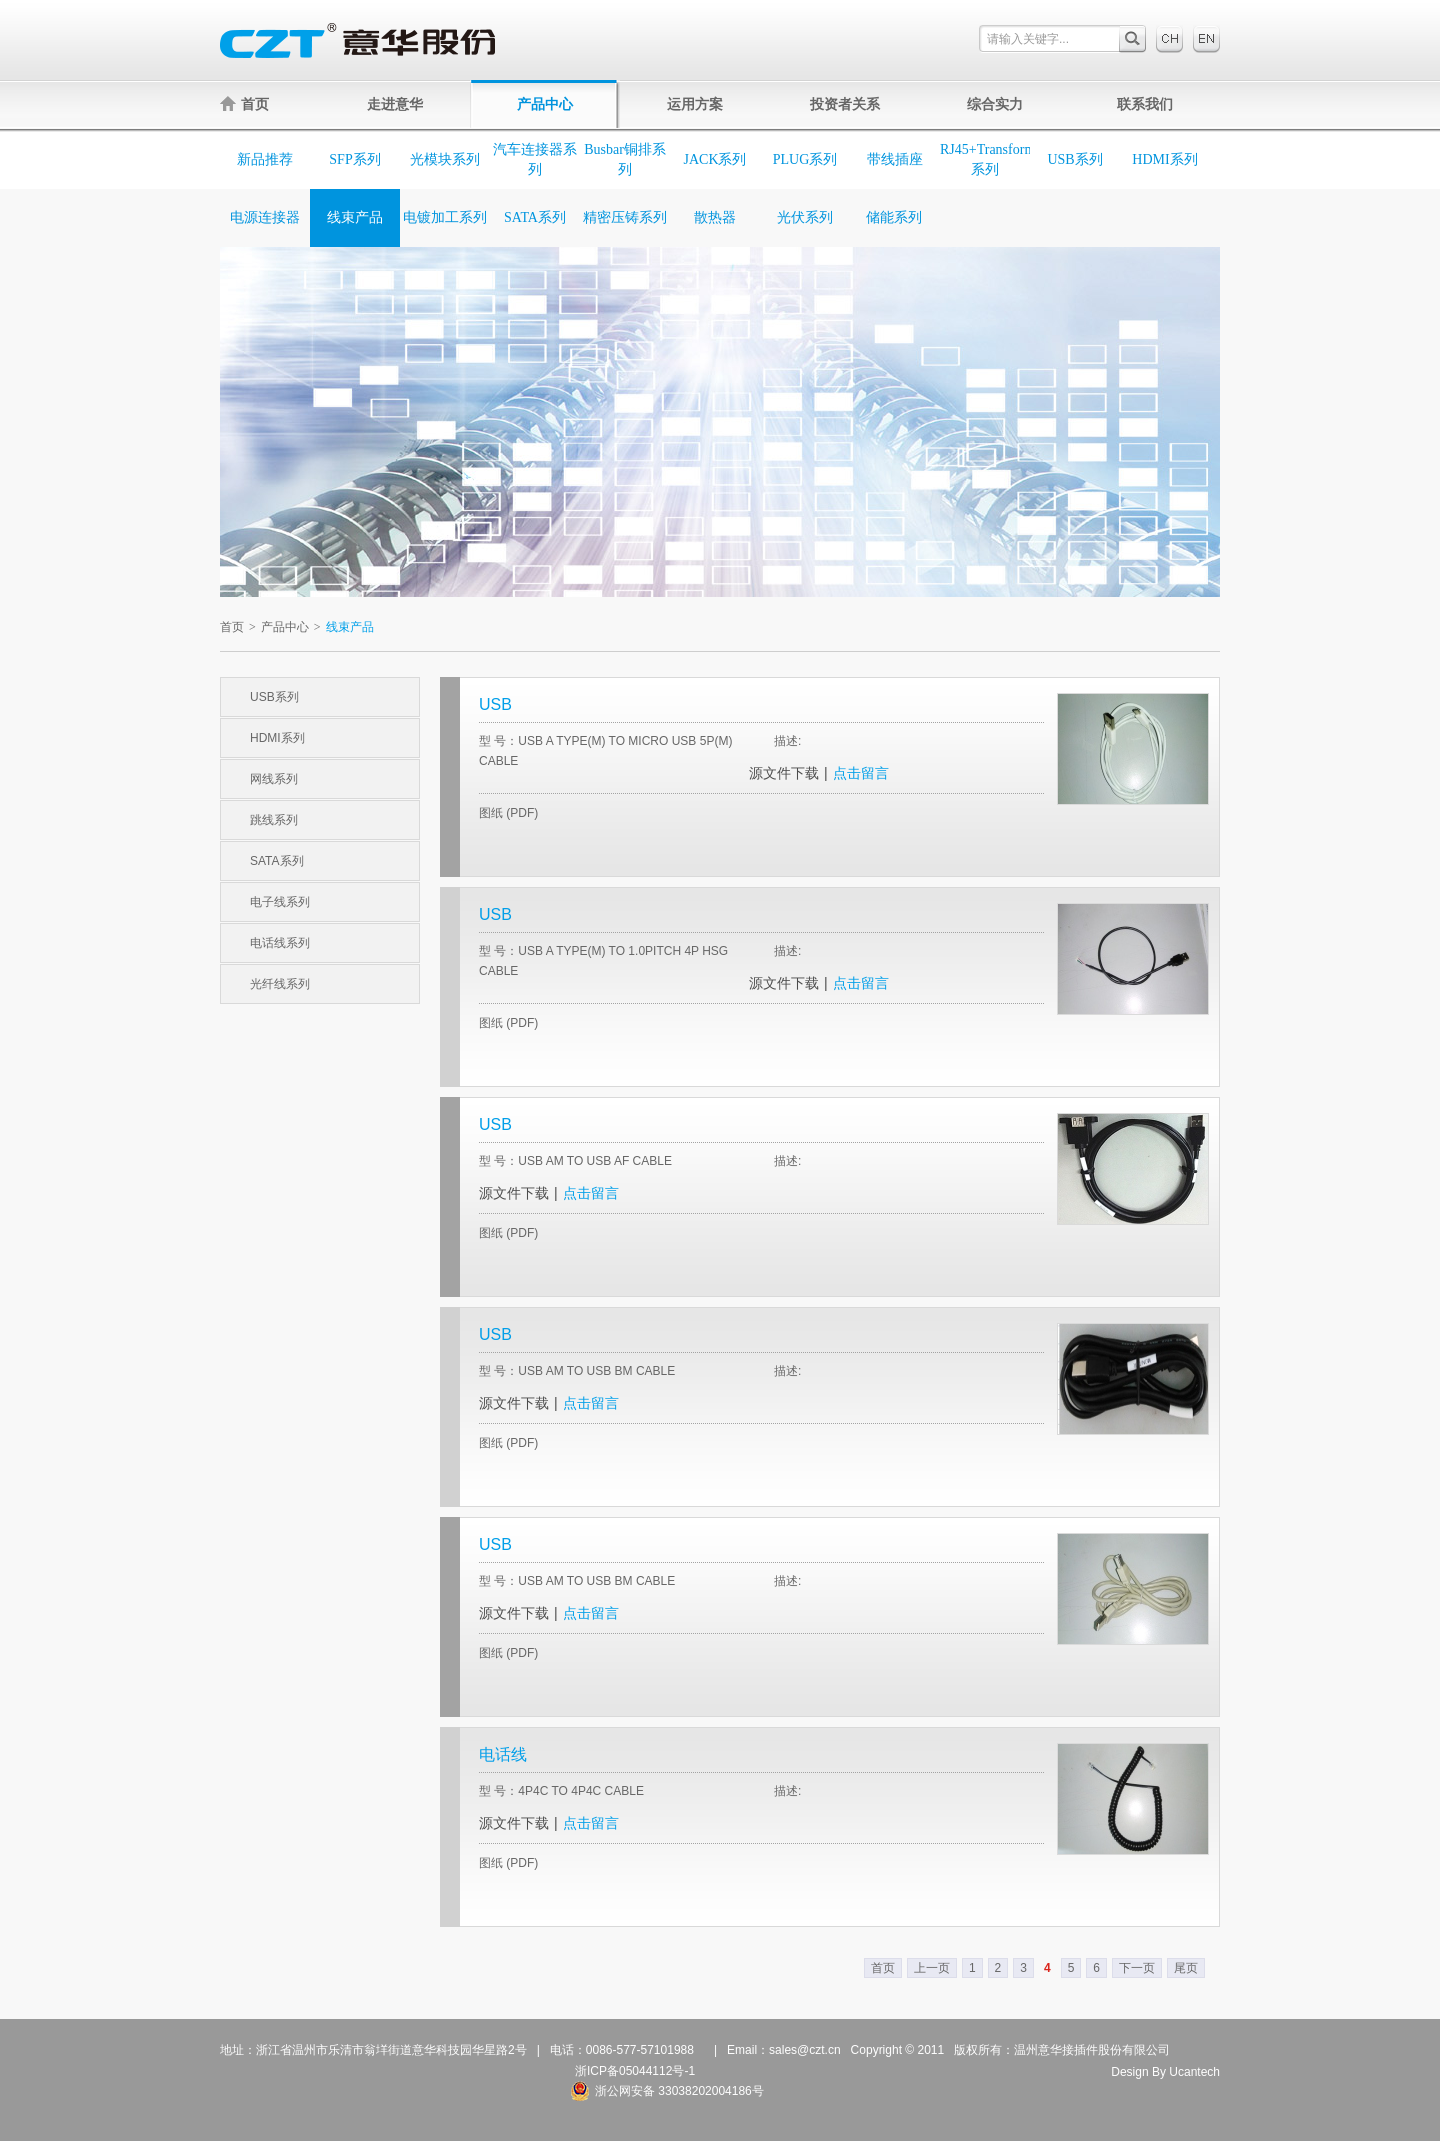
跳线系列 (274, 820)
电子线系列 (280, 902)
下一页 (1137, 1968)
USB (495, 704)
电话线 (503, 1754)
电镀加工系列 (445, 217)
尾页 (1186, 1968)
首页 (244, 104)
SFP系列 (354, 159)
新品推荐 (265, 159)
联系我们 (1145, 104)
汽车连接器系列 (535, 159)
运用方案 (695, 104)
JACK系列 (714, 159)
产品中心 (545, 104)
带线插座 (895, 159)
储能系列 (894, 217)
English (1206, 39)
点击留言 (861, 773)
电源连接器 (265, 217)
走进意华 (395, 104)
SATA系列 (535, 217)
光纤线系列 (280, 984)
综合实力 (995, 104)
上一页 (932, 1968)
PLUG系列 (805, 159)
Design (1129, 2072)
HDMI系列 (1164, 159)
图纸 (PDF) (508, 813)
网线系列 (274, 779)
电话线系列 (280, 943)
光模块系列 (445, 159)
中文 (1169, 39)
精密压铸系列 (625, 217)
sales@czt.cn (805, 2050)
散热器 (715, 217)
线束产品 (355, 217)
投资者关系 (845, 104)
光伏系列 (805, 217)
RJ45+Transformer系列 (985, 159)
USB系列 (1074, 159)
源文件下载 (784, 773)
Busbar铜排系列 (625, 159)
